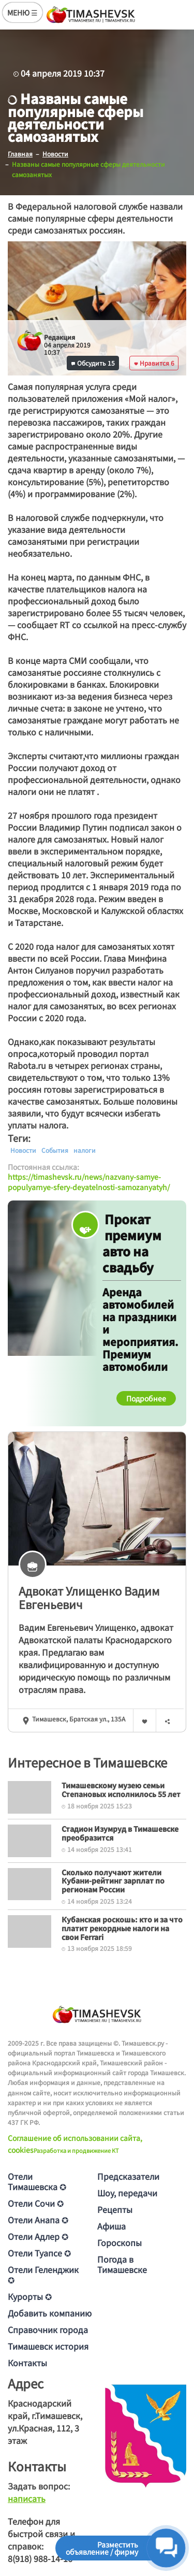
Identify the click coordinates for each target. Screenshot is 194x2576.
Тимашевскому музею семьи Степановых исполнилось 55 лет (121, 1789)
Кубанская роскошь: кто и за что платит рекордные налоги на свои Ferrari (122, 1928)
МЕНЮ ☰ (22, 12)
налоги (84, 1150)
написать (27, 2498)
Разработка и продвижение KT (76, 2150)
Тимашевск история (48, 2346)
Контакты (27, 2362)
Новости (23, 1150)
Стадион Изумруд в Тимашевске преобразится (120, 1833)
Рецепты (114, 2209)
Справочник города (48, 2329)
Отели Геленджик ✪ (43, 2274)
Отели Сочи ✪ (36, 2203)
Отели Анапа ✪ (38, 2220)
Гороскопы (119, 2242)
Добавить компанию (50, 2313)
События (54, 1150)
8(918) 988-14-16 (40, 2558)
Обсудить (93, 362)
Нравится (154, 362)
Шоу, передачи (127, 2193)
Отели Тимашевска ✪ (37, 2181)
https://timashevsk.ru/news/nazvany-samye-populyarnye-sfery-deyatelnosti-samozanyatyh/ (89, 1181)
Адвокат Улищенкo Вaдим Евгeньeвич (89, 1597)
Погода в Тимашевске (122, 2264)
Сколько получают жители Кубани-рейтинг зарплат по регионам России (113, 1881)
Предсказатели (128, 2176)
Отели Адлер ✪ (38, 2236)
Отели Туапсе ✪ (39, 2253)
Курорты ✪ (30, 2296)
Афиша (111, 2226)
